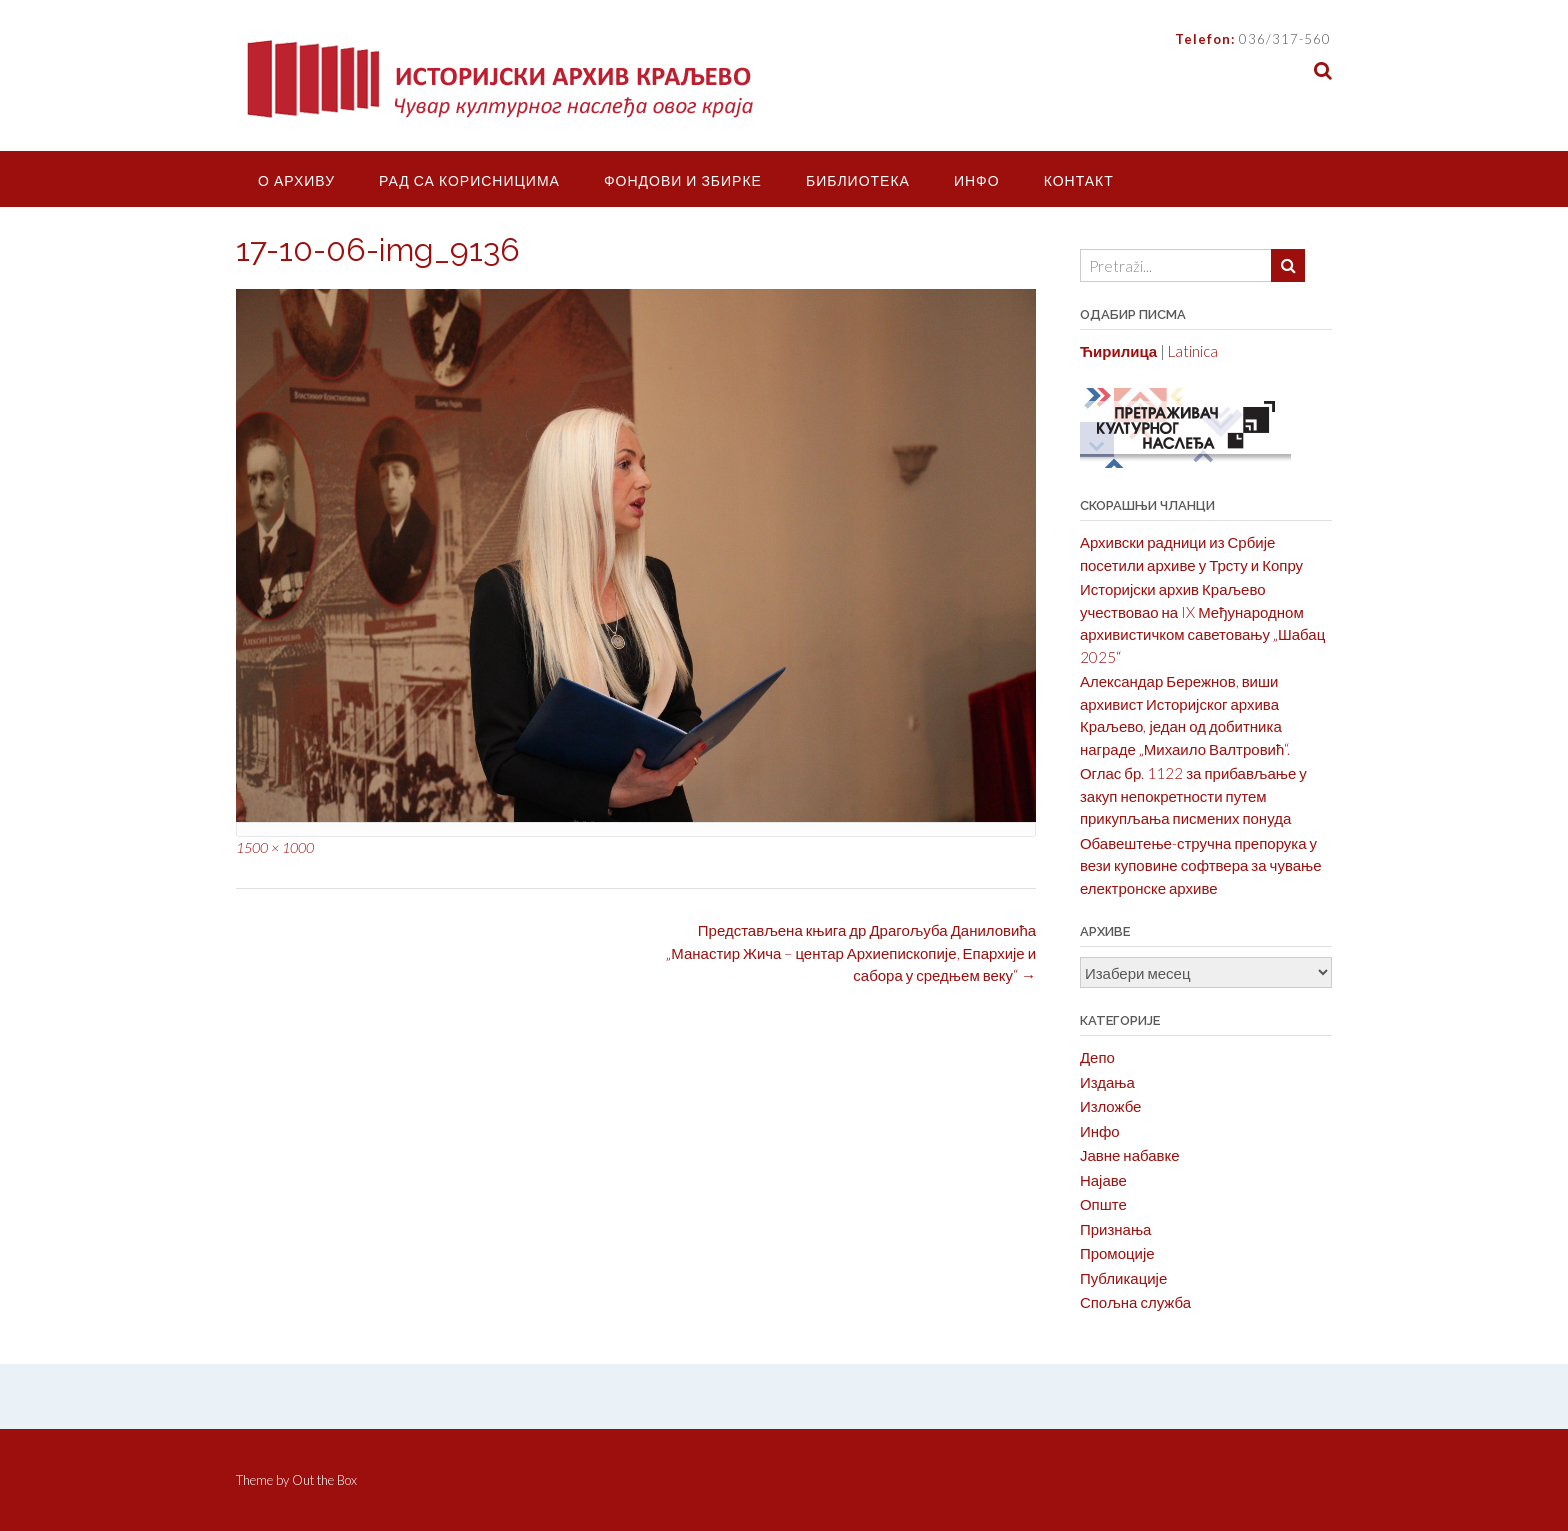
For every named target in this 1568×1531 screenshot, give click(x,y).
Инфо (977, 180)
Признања (1116, 1229)
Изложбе (1111, 1106)
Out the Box (324, 1480)
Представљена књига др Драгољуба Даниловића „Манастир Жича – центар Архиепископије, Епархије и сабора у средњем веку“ (851, 952)
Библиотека (858, 180)
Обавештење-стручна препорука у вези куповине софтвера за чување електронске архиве (1201, 865)
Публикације (1123, 1278)
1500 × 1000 (275, 847)
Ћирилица (1118, 351)
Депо (1097, 1057)
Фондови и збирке (683, 180)
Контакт (1079, 180)
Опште (1103, 1204)
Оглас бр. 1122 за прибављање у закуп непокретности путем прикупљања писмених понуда (1193, 795)
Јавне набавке (1130, 1155)
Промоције (1117, 1253)
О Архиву (296, 180)
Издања (1107, 1082)
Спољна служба (1135, 1302)
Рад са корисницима (469, 180)
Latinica (1193, 351)
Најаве (1103, 1180)
